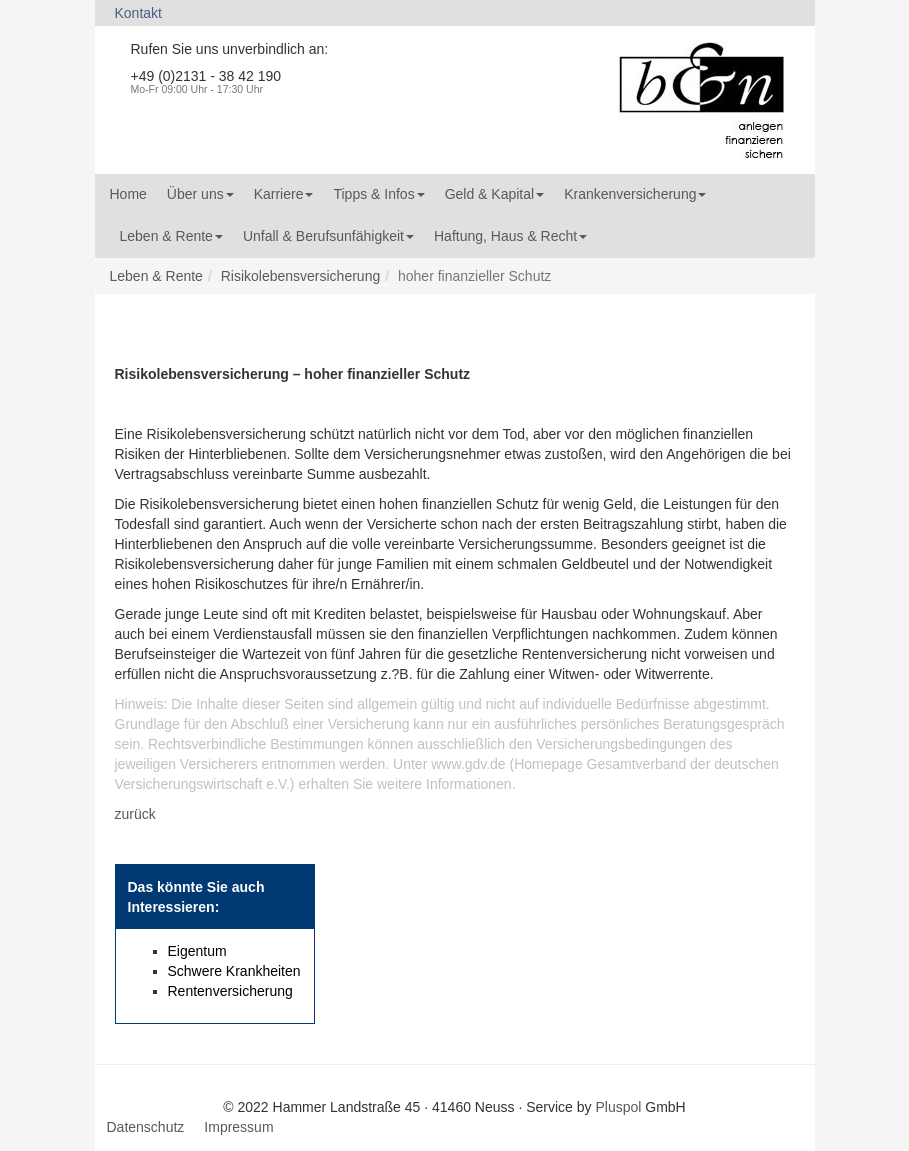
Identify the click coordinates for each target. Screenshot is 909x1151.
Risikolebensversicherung (301, 276)
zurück (135, 814)
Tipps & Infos (378, 194)
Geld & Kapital (495, 194)
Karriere (284, 194)
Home (128, 194)
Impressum (238, 1127)
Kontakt (138, 13)
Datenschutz (146, 1127)
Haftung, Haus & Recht (510, 236)
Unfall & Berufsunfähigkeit (328, 236)
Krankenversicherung (635, 194)
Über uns (200, 194)
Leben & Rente (171, 236)
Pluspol (618, 1107)
